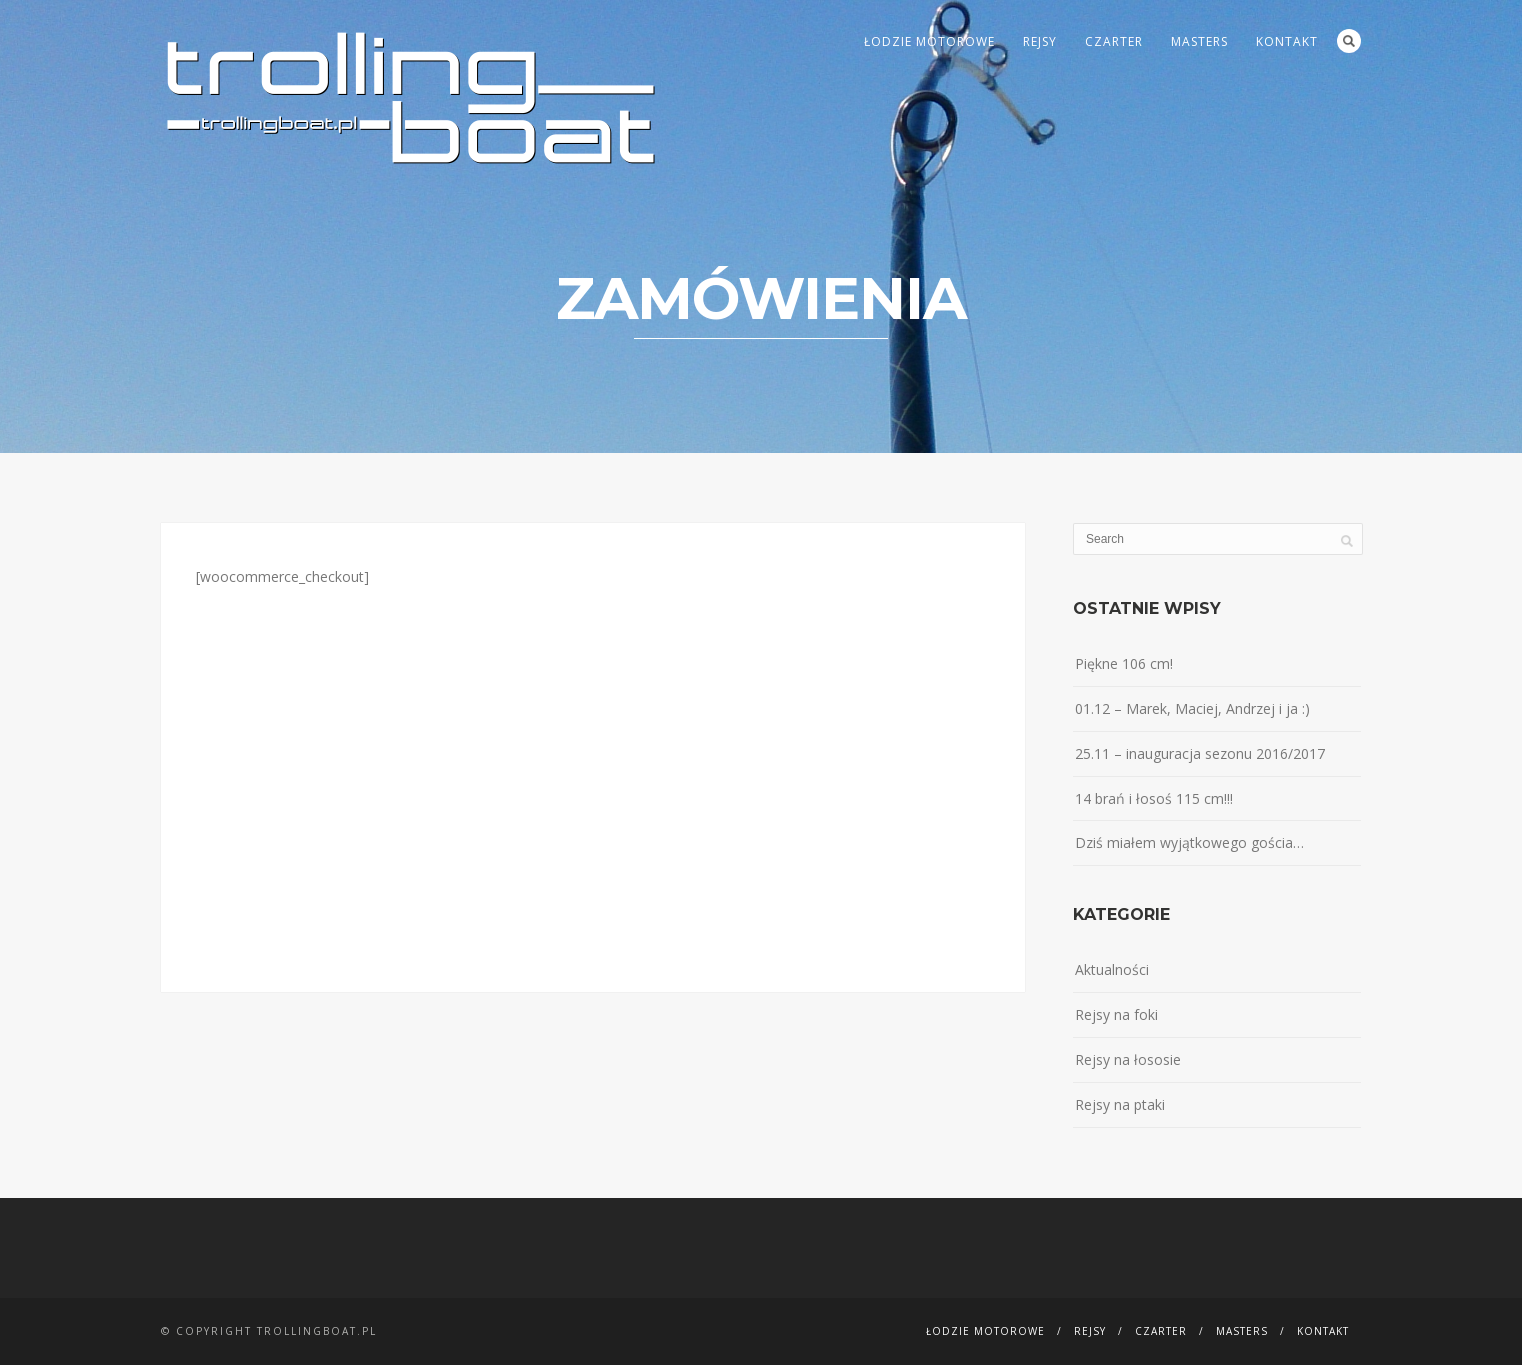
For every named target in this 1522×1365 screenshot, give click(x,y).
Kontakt (1287, 41)
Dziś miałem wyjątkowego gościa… (1189, 842)
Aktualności (1112, 969)
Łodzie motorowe (929, 41)
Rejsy (1040, 41)
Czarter (1114, 41)
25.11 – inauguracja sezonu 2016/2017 (1200, 753)
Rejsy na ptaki (1120, 1104)
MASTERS (1199, 41)
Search (1349, 41)
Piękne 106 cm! (1124, 663)
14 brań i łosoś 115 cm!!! (1154, 798)
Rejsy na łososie (1128, 1059)
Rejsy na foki (1116, 1014)
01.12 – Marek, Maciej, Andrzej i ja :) (1192, 708)
